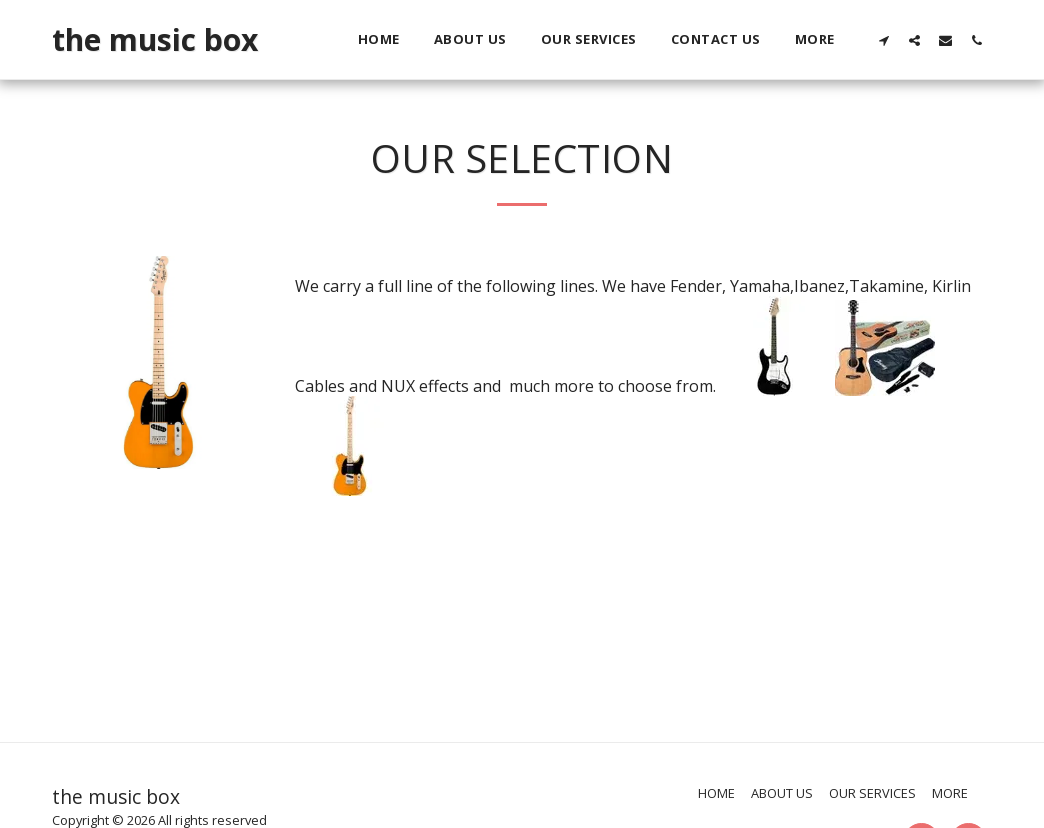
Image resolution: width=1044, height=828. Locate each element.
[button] (883, 40)
